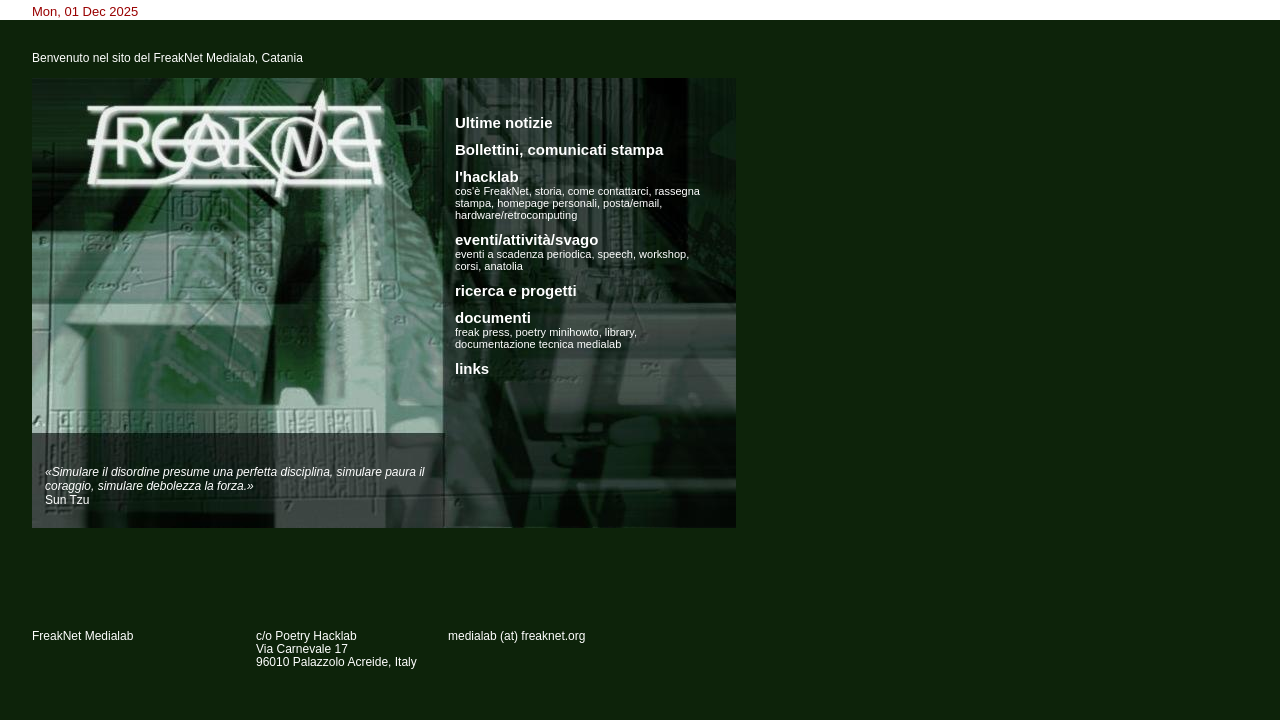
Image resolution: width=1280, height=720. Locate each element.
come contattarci (608, 191)
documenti (493, 317)
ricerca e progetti (516, 290)
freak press (482, 332)
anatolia (503, 266)
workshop (662, 254)
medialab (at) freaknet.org (516, 636)
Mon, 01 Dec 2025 (85, 11)
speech (615, 254)
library (619, 332)
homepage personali (547, 203)
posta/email (631, 203)
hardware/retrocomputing (516, 215)
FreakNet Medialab (82, 636)
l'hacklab (487, 176)
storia (548, 191)
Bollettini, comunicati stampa (559, 149)
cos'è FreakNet (492, 191)
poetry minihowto (557, 332)
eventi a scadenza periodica (523, 254)
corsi (466, 266)
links (472, 368)
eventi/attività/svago (526, 239)
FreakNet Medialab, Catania (227, 58)
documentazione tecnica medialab (538, 344)
